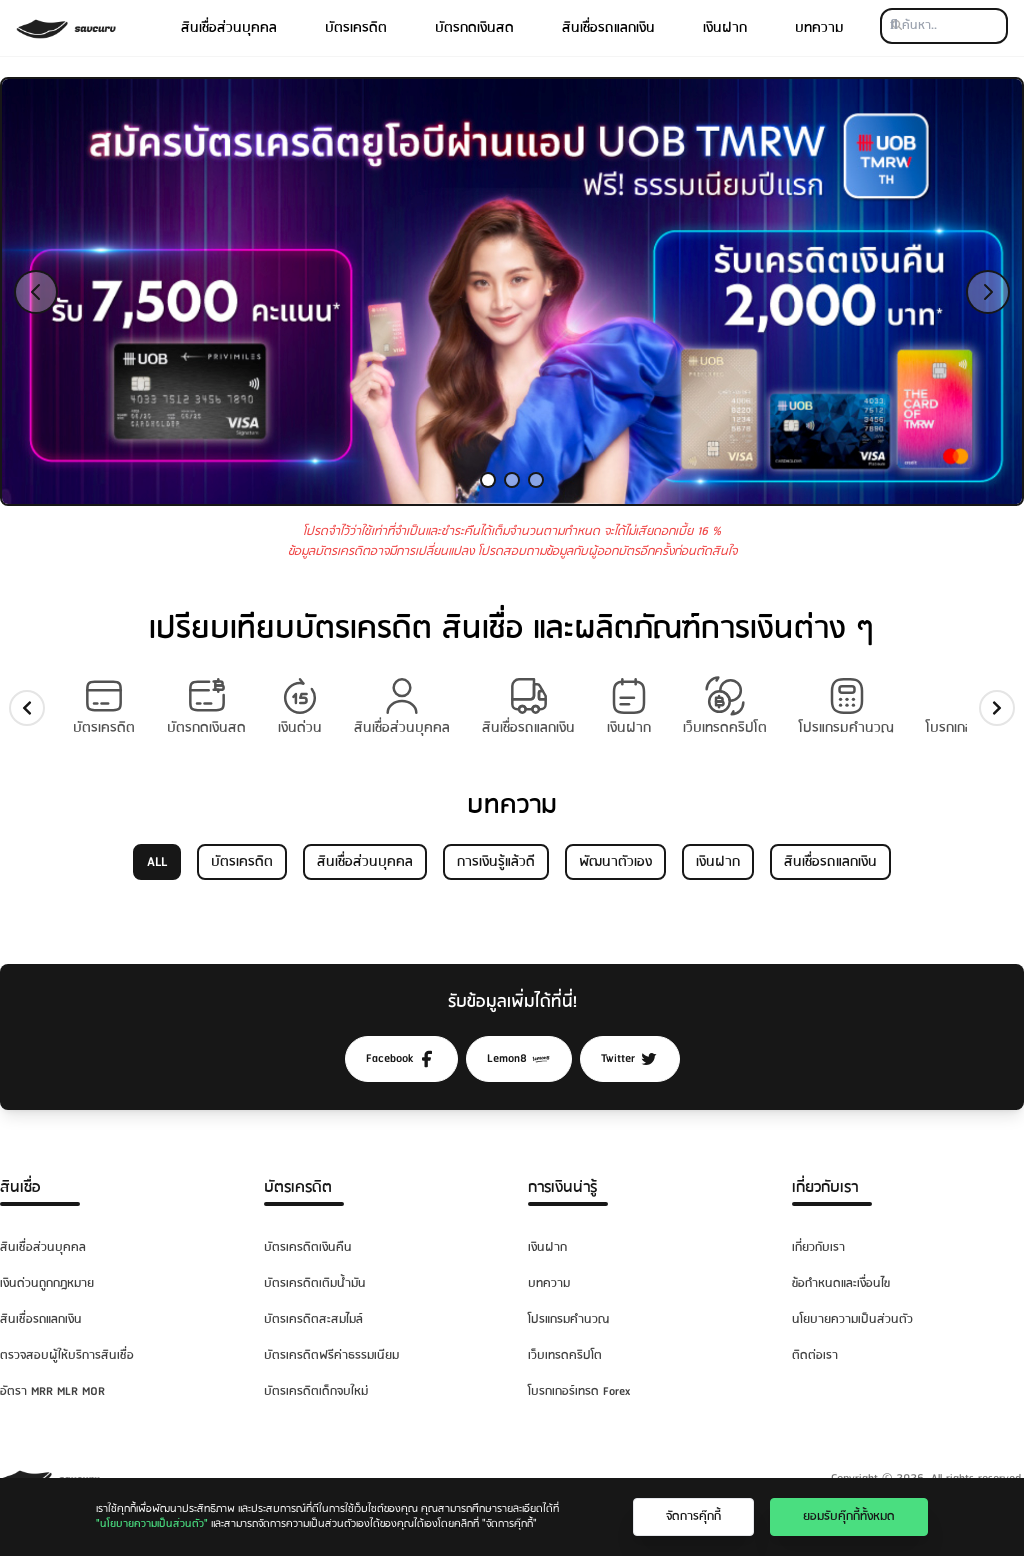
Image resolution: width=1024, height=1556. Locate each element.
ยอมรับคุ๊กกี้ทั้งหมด (849, 1516)
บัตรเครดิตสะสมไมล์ (313, 1319)
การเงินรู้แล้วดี (496, 862)
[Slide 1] (488, 480)
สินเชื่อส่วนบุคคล (229, 28)
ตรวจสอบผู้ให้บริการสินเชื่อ (67, 1355)
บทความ (819, 28)
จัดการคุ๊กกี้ (693, 1516)
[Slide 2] (512, 480)
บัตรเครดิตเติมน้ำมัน (315, 1283)
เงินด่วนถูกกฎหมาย (47, 1283)
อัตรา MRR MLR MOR (52, 1391)
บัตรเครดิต (356, 28)
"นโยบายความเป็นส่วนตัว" (152, 1524)
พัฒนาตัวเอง (615, 862)
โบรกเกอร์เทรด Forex (579, 1391)
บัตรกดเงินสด (474, 28)
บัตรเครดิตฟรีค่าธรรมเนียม (331, 1355)
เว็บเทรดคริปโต (565, 1355)
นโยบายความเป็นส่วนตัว (852, 1319)
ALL (157, 862)
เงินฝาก (725, 28)
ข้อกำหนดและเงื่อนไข (841, 1283)
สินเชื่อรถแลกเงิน (608, 28)
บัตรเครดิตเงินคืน (308, 1247)
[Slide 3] (536, 480)
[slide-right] (997, 708)
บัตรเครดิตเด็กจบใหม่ (316, 1391)
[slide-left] (27, 708)
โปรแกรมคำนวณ (568, 1319)
